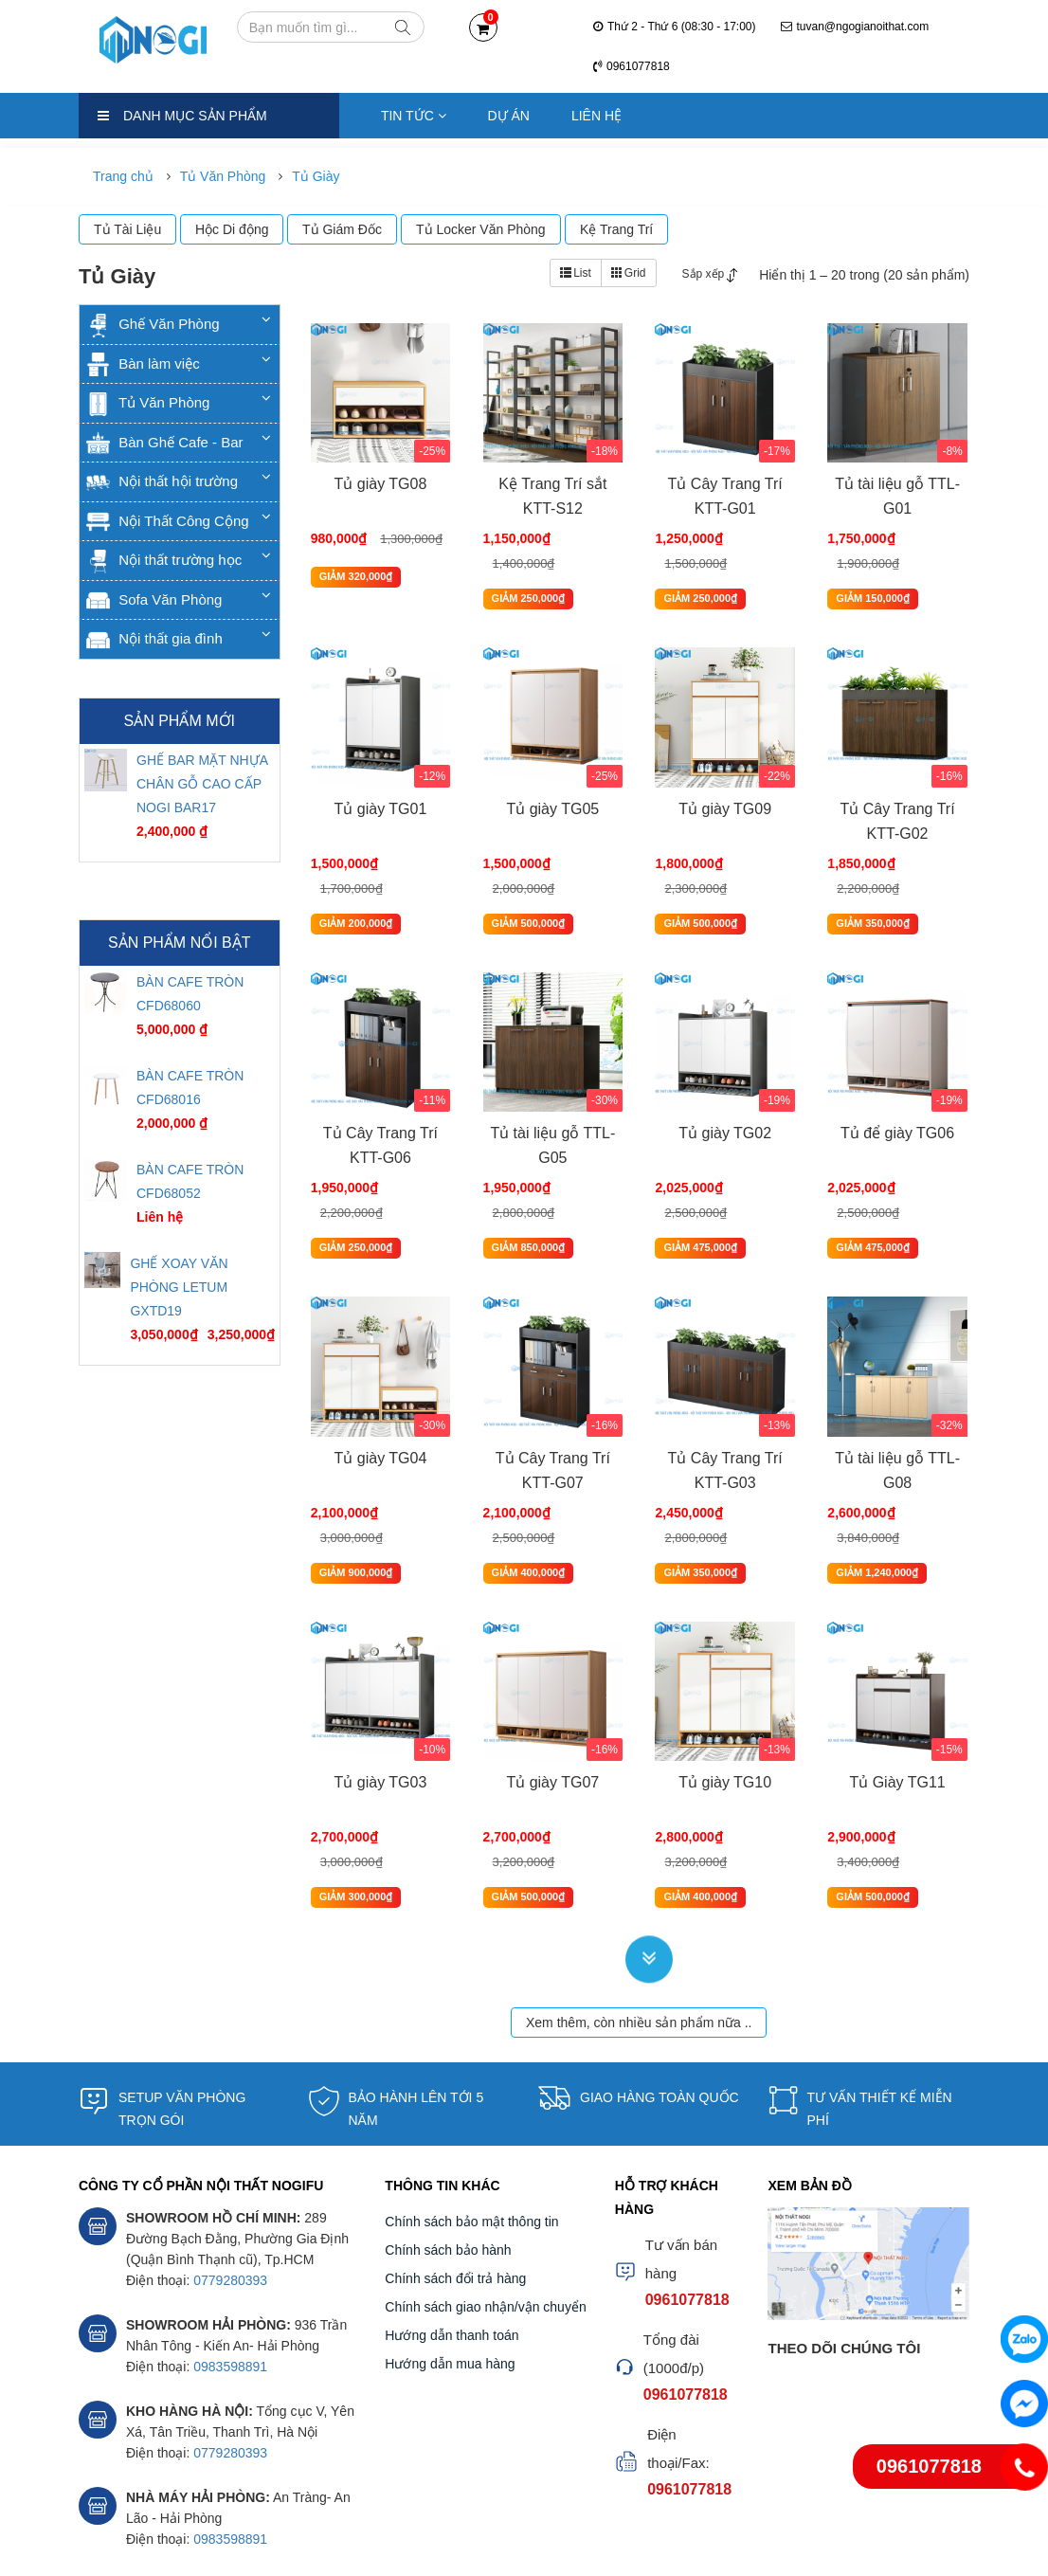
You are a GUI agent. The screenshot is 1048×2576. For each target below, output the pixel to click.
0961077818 (631, 66)
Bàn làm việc (143, 363)
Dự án (509, 115)
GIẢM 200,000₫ (354, 888)
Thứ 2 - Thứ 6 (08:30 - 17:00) (674, 26)
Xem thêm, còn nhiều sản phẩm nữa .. (638, 1934)
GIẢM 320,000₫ (354, 581)
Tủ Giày (315, 176)
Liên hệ (596, 115)
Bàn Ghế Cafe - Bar (165, 442)
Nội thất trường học (164, 560)
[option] (180, 803)
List (575, 273)
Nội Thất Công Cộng (167, 521)
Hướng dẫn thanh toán (451, 2247)
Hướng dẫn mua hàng (450, 2275)
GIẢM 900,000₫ (354, 1502)
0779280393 (230, 2192)
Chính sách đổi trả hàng (455, 2190)
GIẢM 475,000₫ (698, 1195)
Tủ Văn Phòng (223, 176)
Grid (628, 273)
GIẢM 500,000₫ (526, 888)
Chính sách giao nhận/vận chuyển (485, 2218)
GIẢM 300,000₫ (354, 1808)
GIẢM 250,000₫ (526, 581)
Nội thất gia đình (154, 638)
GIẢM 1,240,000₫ (875, 1502)
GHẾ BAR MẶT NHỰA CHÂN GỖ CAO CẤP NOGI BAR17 (201, 784)
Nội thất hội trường (162, 481)
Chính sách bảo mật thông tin (471, 2133)
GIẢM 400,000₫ (526, 1502)
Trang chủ (123, 176)
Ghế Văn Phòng (153, 324)
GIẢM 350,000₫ (871, 888)
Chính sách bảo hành (448, 2161)
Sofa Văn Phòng (154, 599)
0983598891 (230, 2278)
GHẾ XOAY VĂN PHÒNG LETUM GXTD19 (178, 1287)
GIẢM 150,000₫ (871, 581)
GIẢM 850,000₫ (526, 1195)
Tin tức (413, 115)
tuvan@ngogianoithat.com (855, 26)
